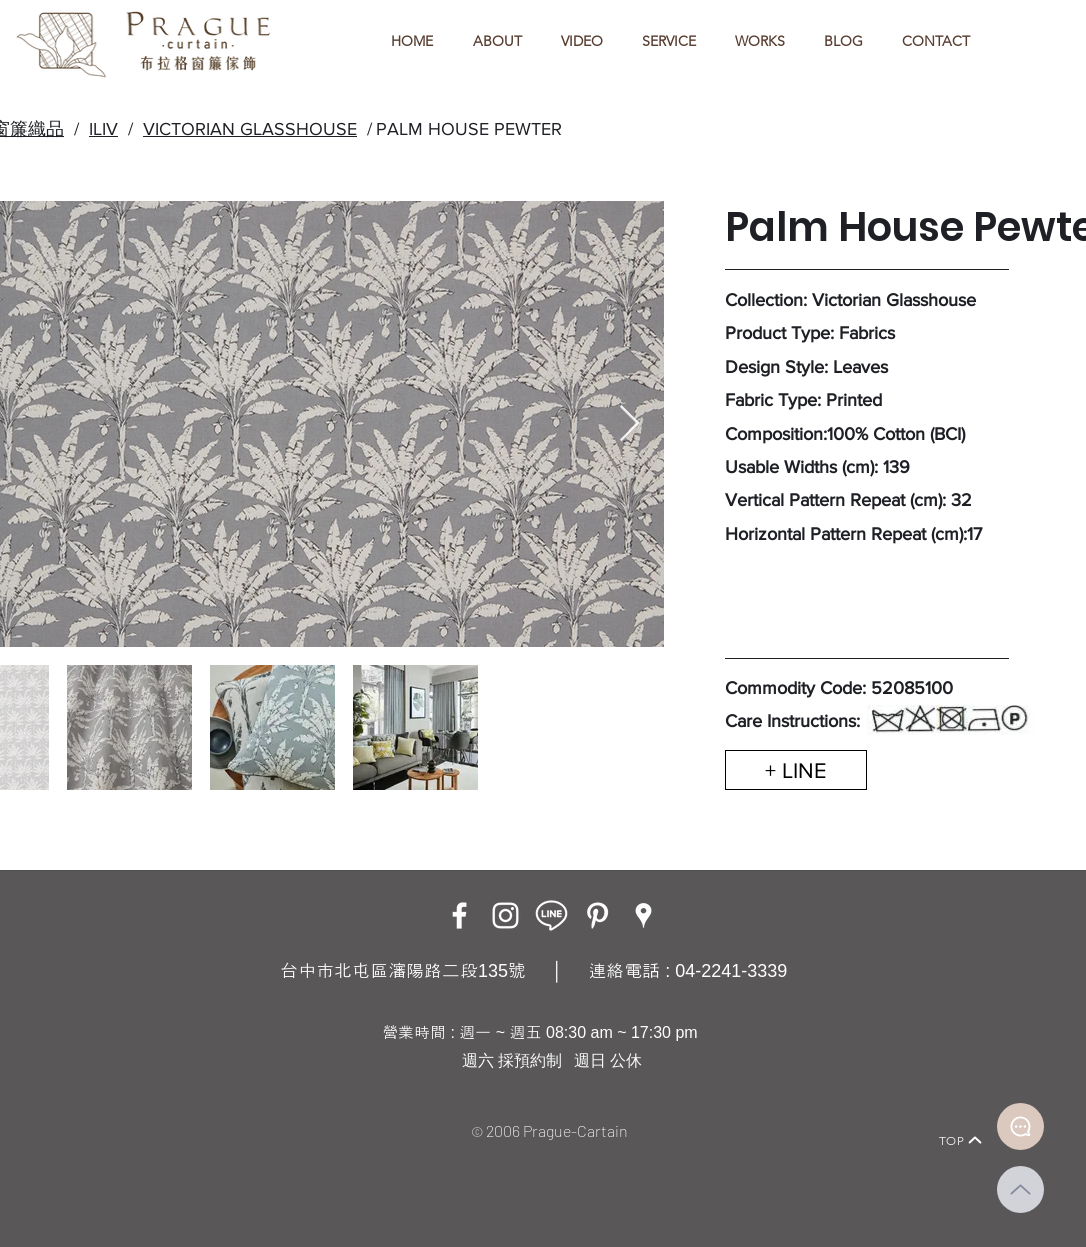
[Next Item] (629, 424)
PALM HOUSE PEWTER (469, 129)
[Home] (108, 1112)
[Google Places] (643, 915)
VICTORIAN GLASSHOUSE (250, 129)
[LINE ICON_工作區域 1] (551, 915)
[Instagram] (505, 915)
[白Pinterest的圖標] (597, 915)
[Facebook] (459, 915)
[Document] (1020, 1126)
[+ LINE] (796, 770)
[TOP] (961, 1140)
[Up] (1020, 1189)
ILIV (103, 129)
